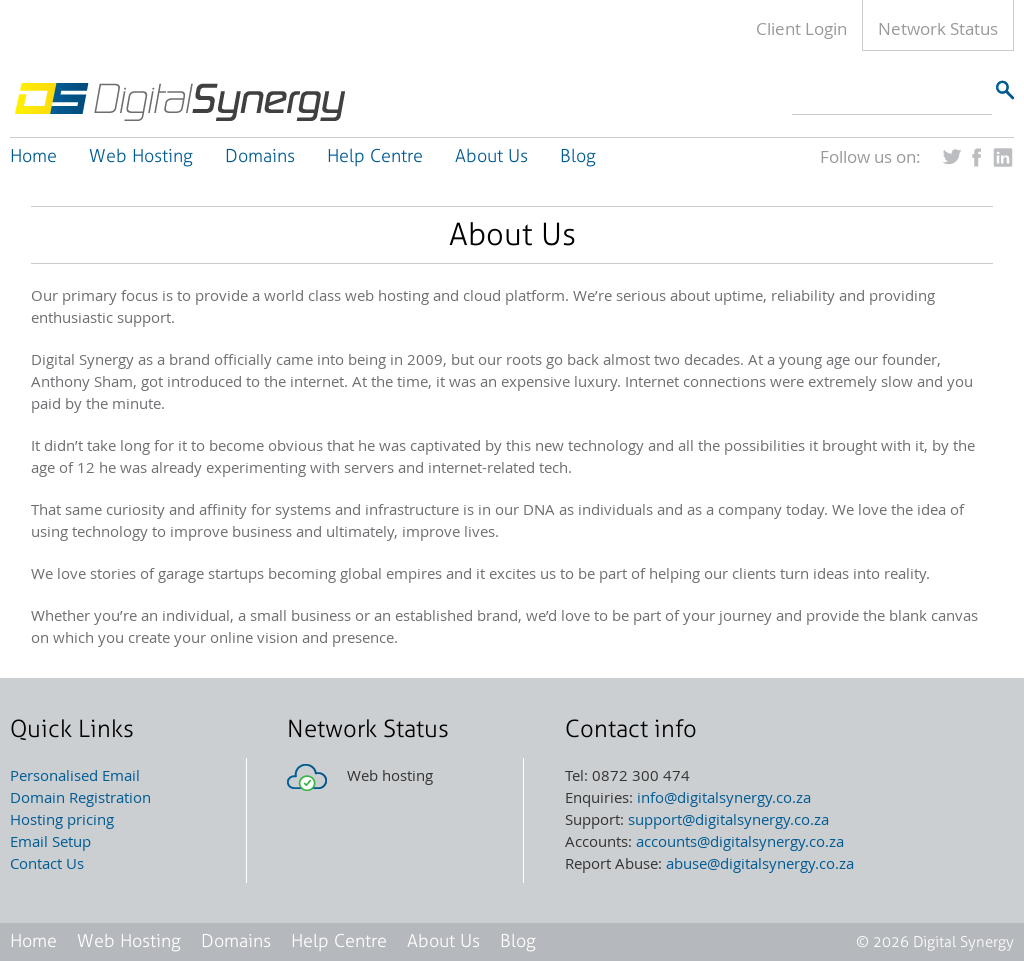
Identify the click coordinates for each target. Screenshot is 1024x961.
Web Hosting (141, 156)
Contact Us (47, 863)
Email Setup (50, 841)
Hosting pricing (62, 819)
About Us (491, 156)
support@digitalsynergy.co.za (728, 819)
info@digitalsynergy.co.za (724, 797)
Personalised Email (75, 775)
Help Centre (375, 156)
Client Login (801, 28)
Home (33, 156)
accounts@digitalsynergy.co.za (740, 841)
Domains (260, 156)
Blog (578, 156)
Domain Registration (80, 797)
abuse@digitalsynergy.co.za (760, 863)
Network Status (938, 28)
